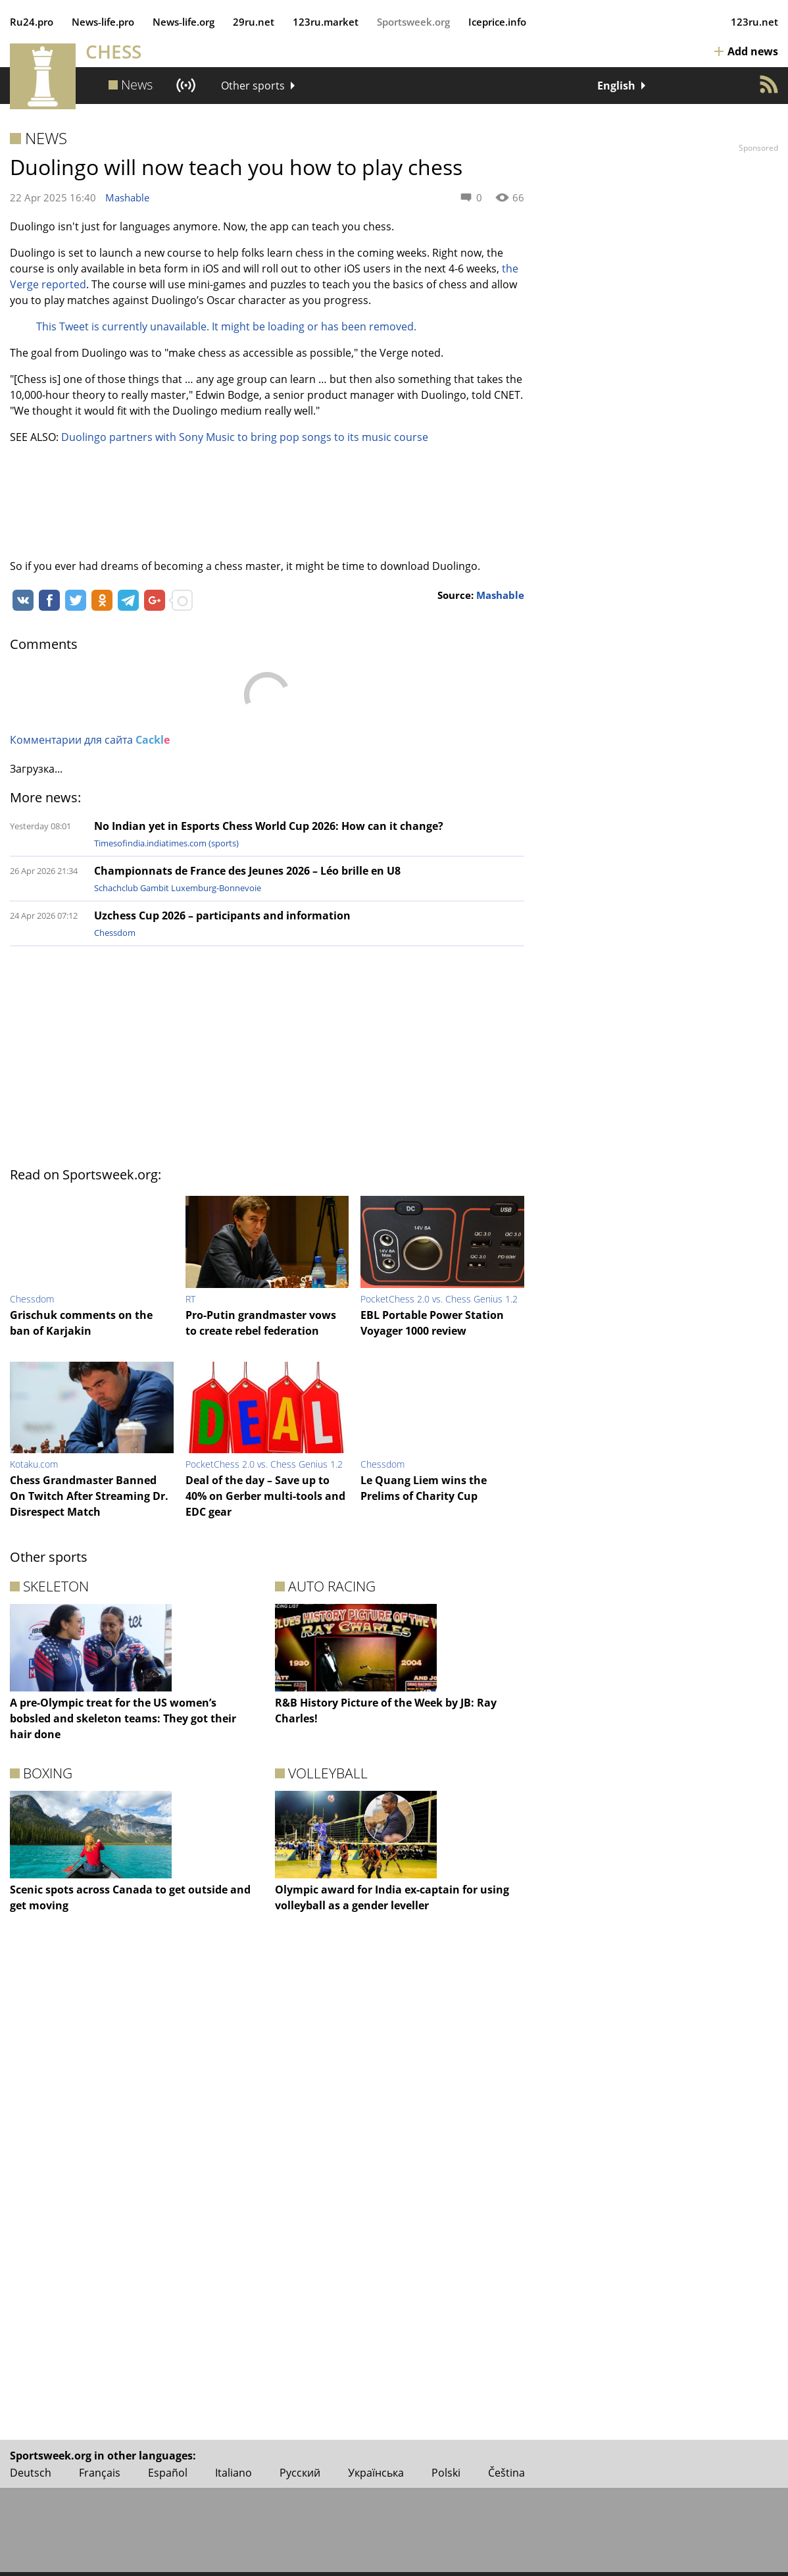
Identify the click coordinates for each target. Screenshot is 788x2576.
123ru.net (754, 21)
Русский (300, 2472)
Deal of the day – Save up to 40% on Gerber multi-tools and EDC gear (265, 1496)
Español (167, 2472)
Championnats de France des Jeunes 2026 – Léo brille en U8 (247, 870)
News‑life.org (183, 21)
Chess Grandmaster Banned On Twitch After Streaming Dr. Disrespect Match (89, 1496)
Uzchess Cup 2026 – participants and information (222, 915)
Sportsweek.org (413, 21)
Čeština (506, 2472)
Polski (445, 2472)
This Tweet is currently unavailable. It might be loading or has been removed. (226, 326)
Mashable (127, 197)
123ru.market (325, 21)
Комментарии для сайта (90, 740)
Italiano (233, 2472)
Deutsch (30, 2472)
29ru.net (253, 21)
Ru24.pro (31, 21)
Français (99, 2472)
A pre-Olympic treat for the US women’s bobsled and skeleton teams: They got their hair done (123, 1718)
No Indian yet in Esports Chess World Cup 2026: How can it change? (268, 826)
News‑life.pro (103, 21)
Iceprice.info (497, 21)
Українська (376, 2472)
